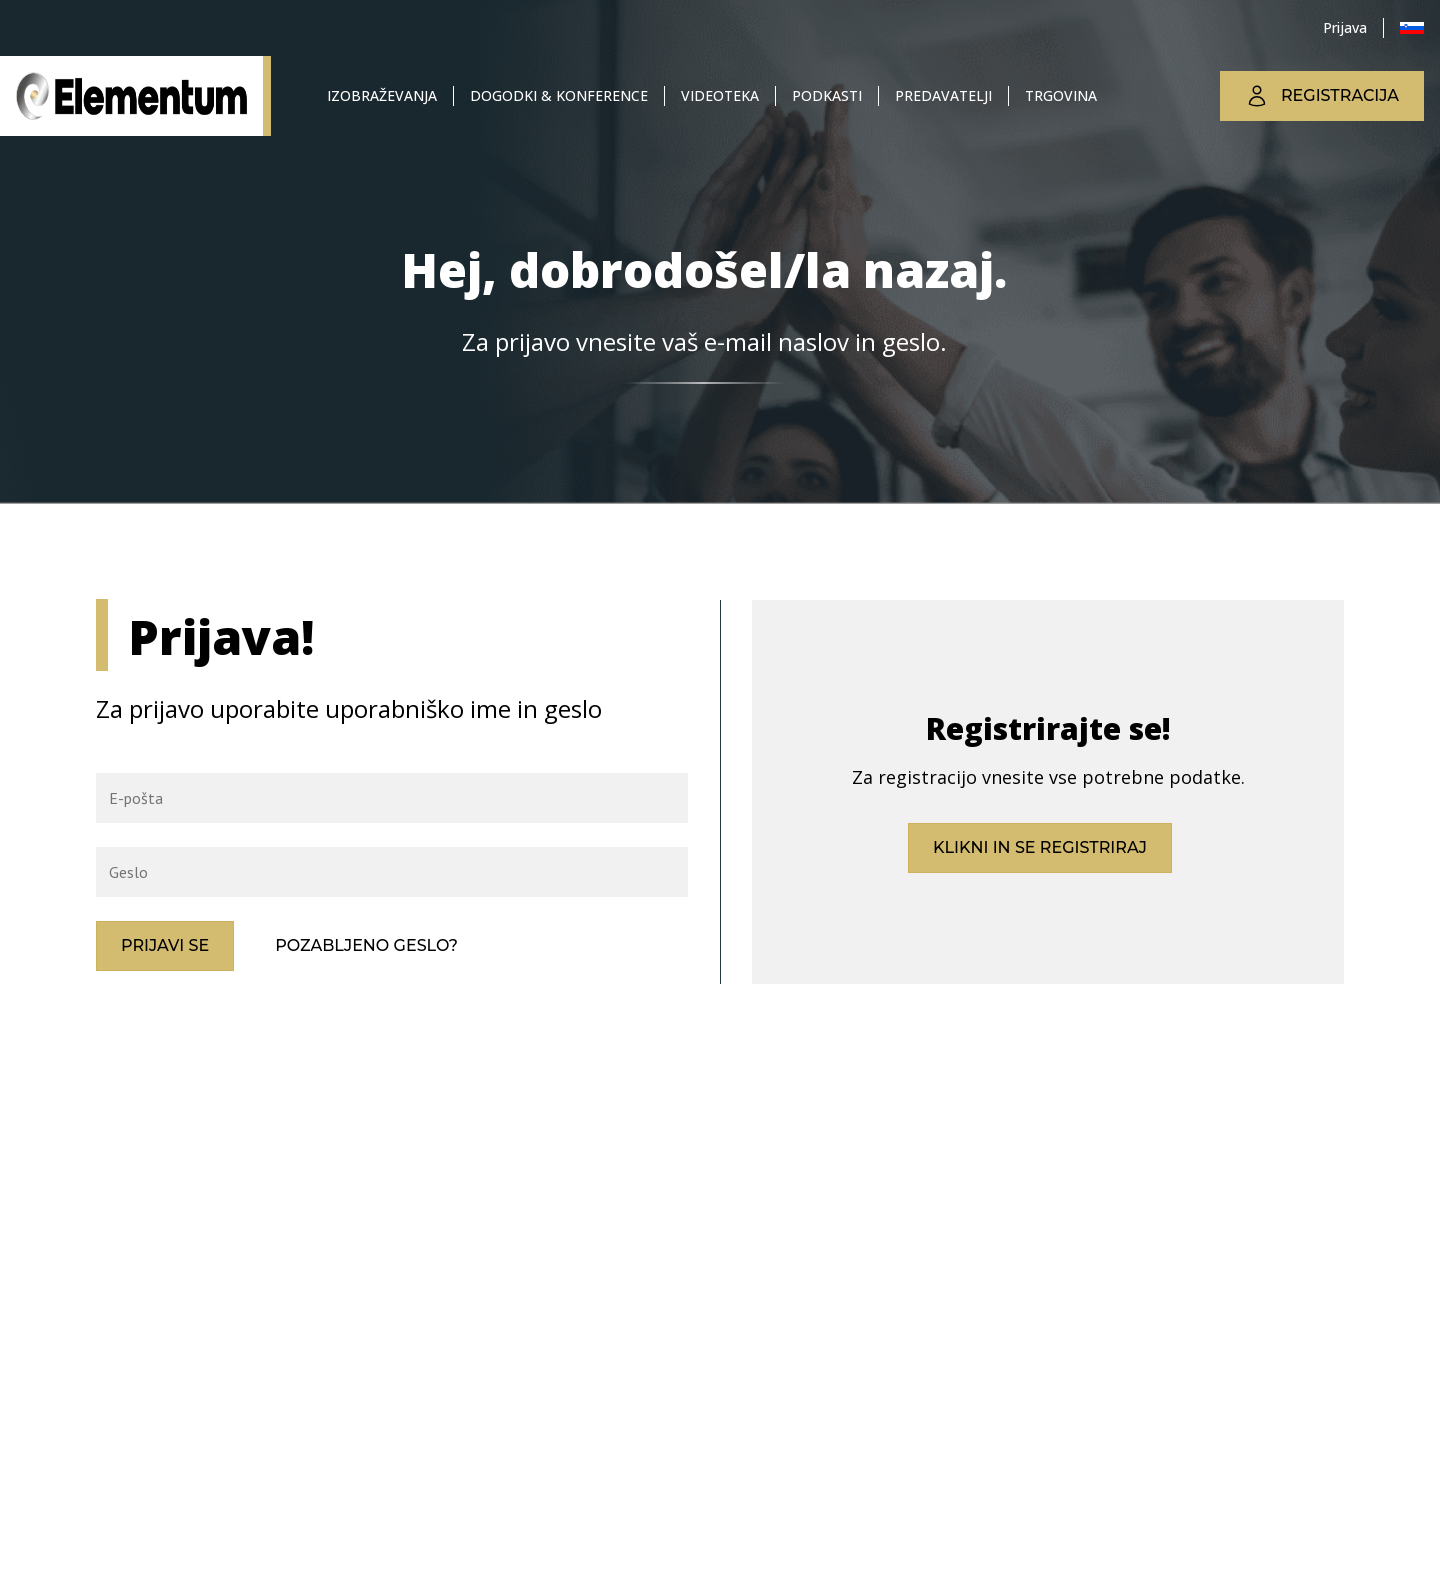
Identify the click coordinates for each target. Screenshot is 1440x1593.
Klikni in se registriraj (1040, 847)
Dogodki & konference (559, 95)
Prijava (1345, 27)
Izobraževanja (382, 95)
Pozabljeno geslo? (366, 945)
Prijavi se (165, 945)
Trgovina (1061, 95)
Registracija (1322, 96)
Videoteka (720, 95)
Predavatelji (943, 95)
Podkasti (827, 95)
